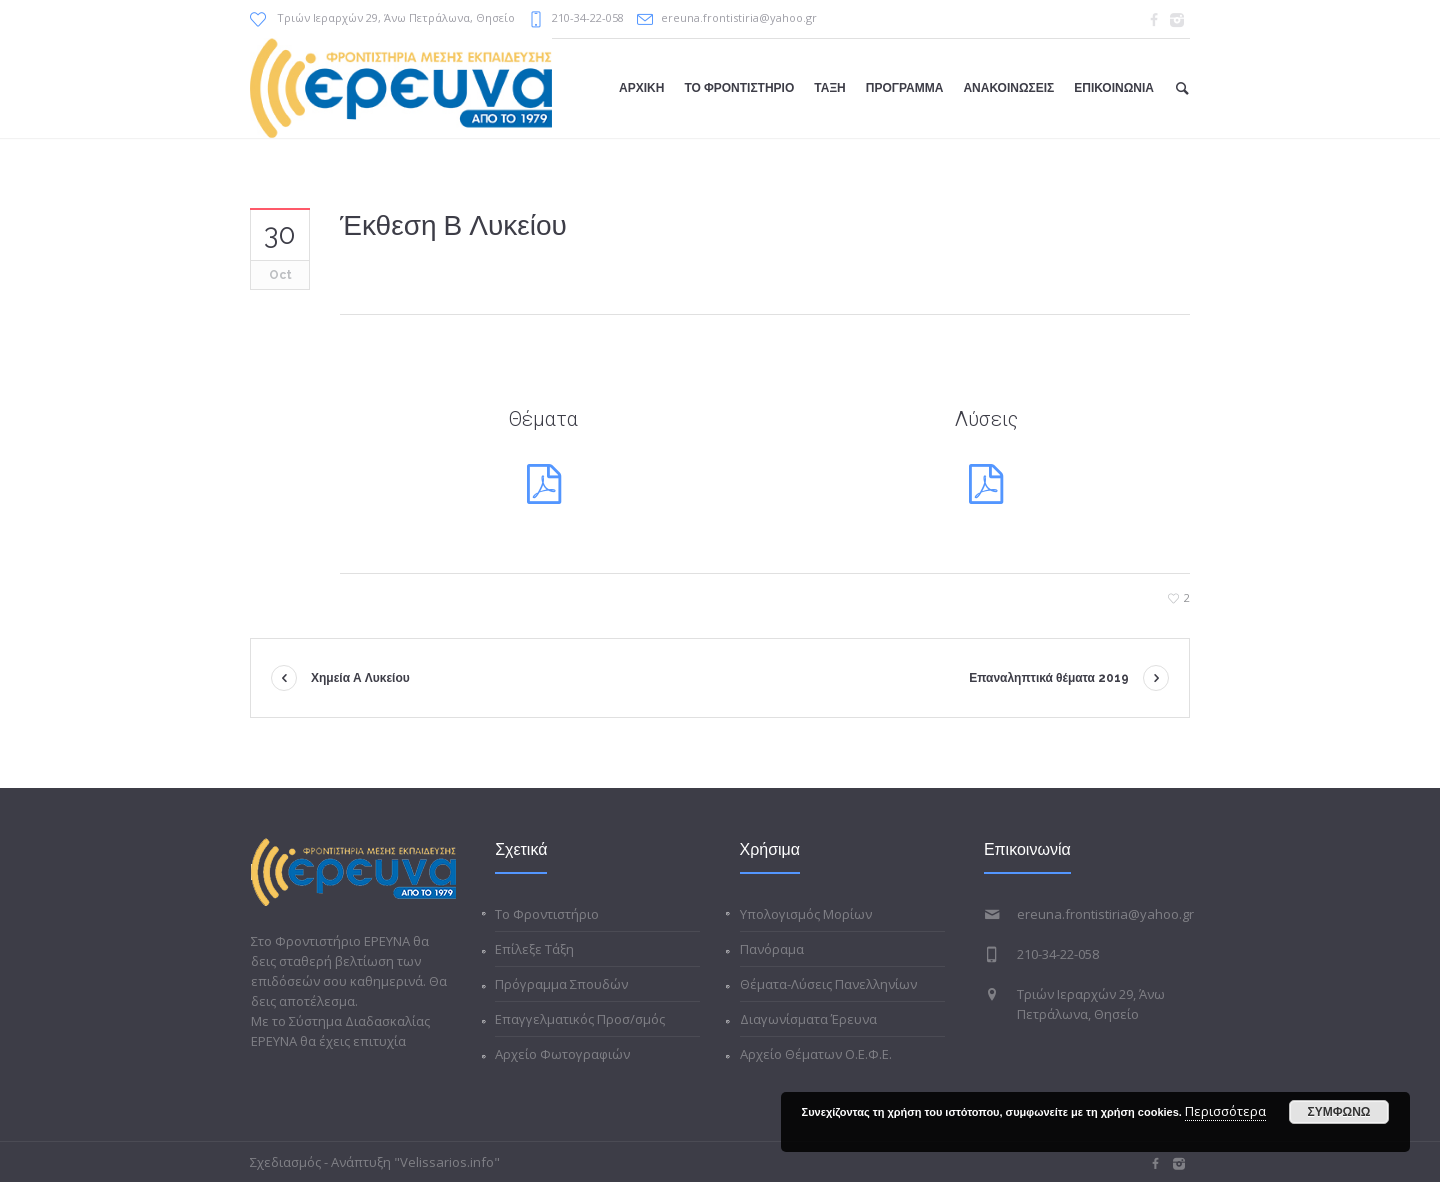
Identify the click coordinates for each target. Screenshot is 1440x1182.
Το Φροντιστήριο (547, 914)
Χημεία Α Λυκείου (360, 678)
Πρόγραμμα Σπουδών (561, 984)
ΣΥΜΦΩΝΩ (1339, 1112)
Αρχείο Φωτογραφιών (562, 1054)
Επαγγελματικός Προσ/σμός (580, 1019)
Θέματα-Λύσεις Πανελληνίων (828, 984)
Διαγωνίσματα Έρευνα (808, 1019)
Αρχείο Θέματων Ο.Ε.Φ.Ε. (816, 1054)
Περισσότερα (1225, 1111)
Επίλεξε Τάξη (534, 949)
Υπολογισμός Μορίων (806, 914)
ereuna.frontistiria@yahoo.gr (739, 17)
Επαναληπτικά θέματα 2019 (1049, 678)
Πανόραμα (772, 949)
